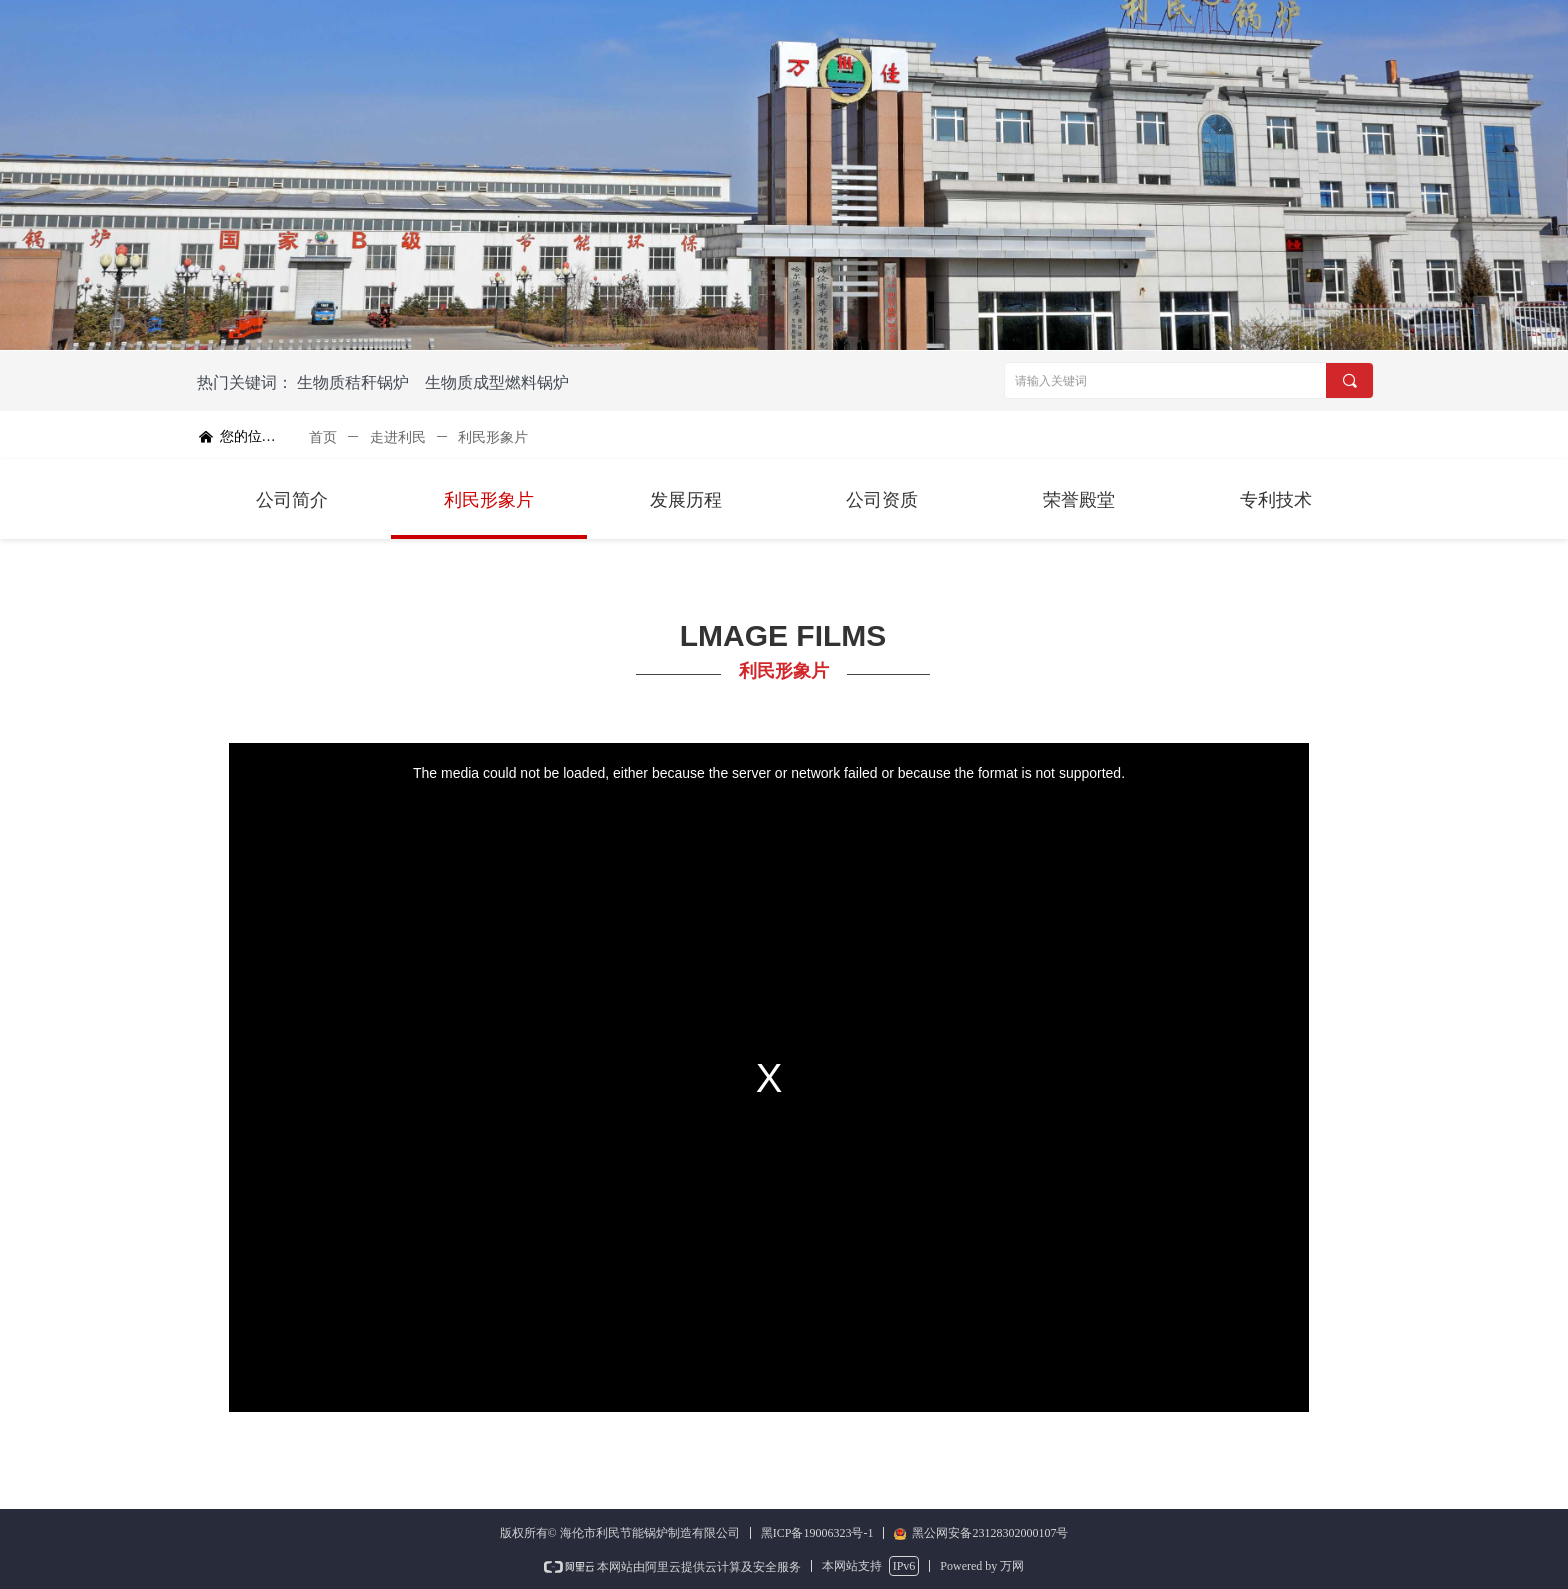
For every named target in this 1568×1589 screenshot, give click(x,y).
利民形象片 (493, 437)
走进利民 (398, 437)
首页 (323, 437)
